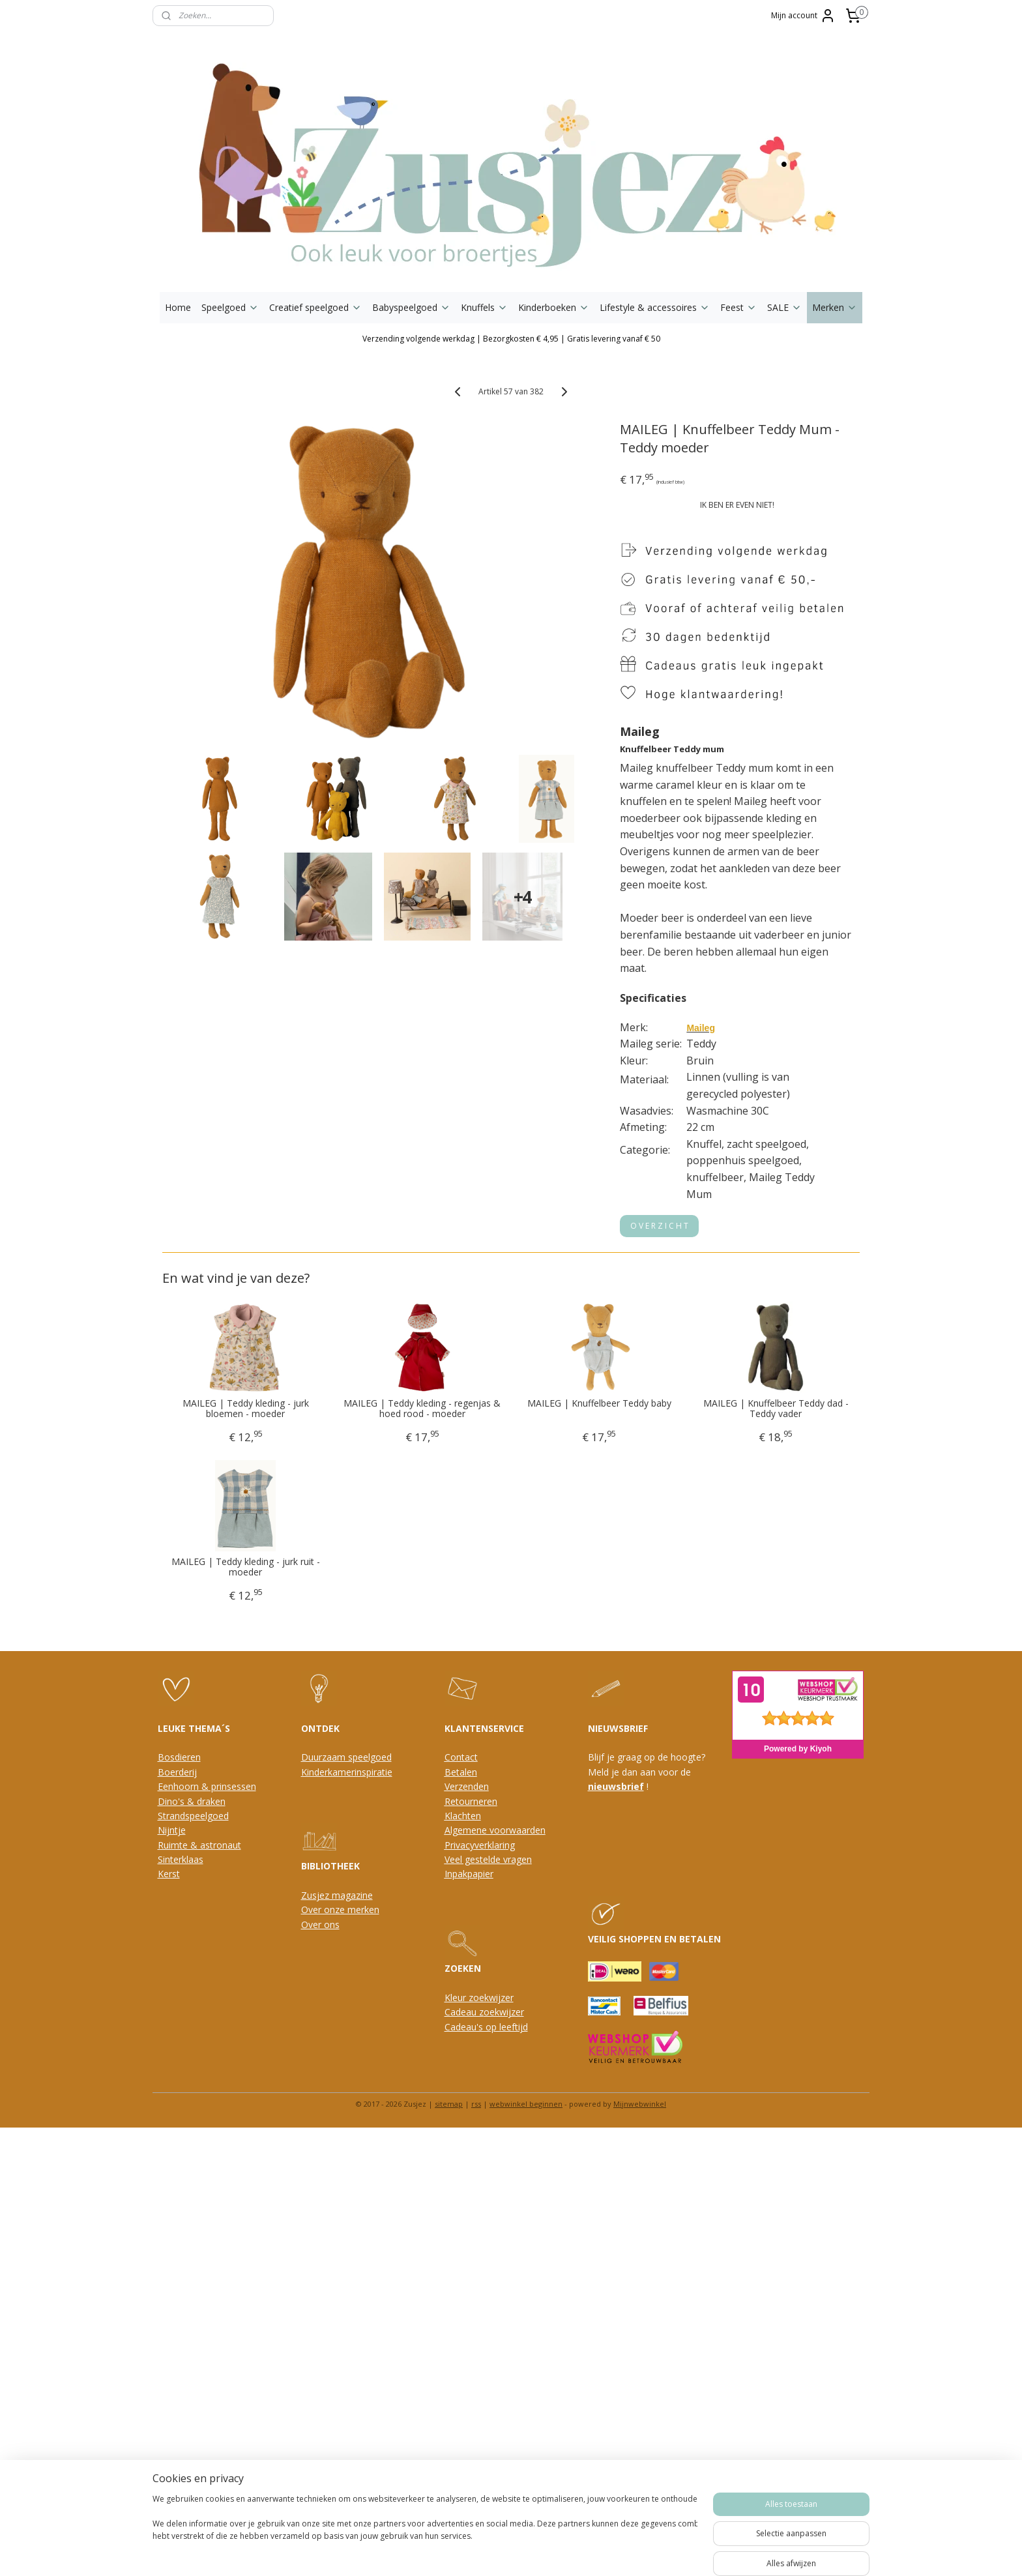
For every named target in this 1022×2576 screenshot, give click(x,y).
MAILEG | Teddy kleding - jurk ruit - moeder (245, 1568)
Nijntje (172, 1830)
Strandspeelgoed (193, 1815)
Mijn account (803, 15)
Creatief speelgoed (315, 307)
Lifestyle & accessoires (655, 307)
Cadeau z (464, 2012)
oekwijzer (504, 2012)
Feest (738, 307)
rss (476, 2104)
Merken (834, 307)
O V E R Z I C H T (660, 1225)
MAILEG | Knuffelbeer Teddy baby (599, 1403)
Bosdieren (179, 1757)
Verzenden (467, 1786)
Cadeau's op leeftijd (486, 2027)
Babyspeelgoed (411, 307)
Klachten (463, 1815)
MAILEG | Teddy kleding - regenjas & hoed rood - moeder (422, 1409)
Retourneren (471, 1801)
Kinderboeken (553, 307)
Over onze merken (340, 1909)
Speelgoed (230, 307)
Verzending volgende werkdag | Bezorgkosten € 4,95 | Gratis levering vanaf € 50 (511, 338)
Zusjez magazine (337, 1895)
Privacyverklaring (480, 1845)
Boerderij (177, 1772)
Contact (461, 1757)
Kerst (169, 1873)
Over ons (320, 1924)
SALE (784, 307)
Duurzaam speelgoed (346, 1757)
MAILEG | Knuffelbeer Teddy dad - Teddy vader (776, 1409)
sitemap (449, 2104)
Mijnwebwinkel (639, 2104)
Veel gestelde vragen (488, 1859)
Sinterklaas (180, 1859)
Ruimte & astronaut (199, 1845)
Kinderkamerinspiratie (346, 1772)
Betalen (461, 1772)
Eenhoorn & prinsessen (207, 1786)
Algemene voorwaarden (495, 1830)
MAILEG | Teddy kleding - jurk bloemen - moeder (245, 1409)
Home (178, 307)
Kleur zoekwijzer (479, 1997)
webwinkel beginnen (525, 2104)
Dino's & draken (192, 1801)
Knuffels (484, 307)
